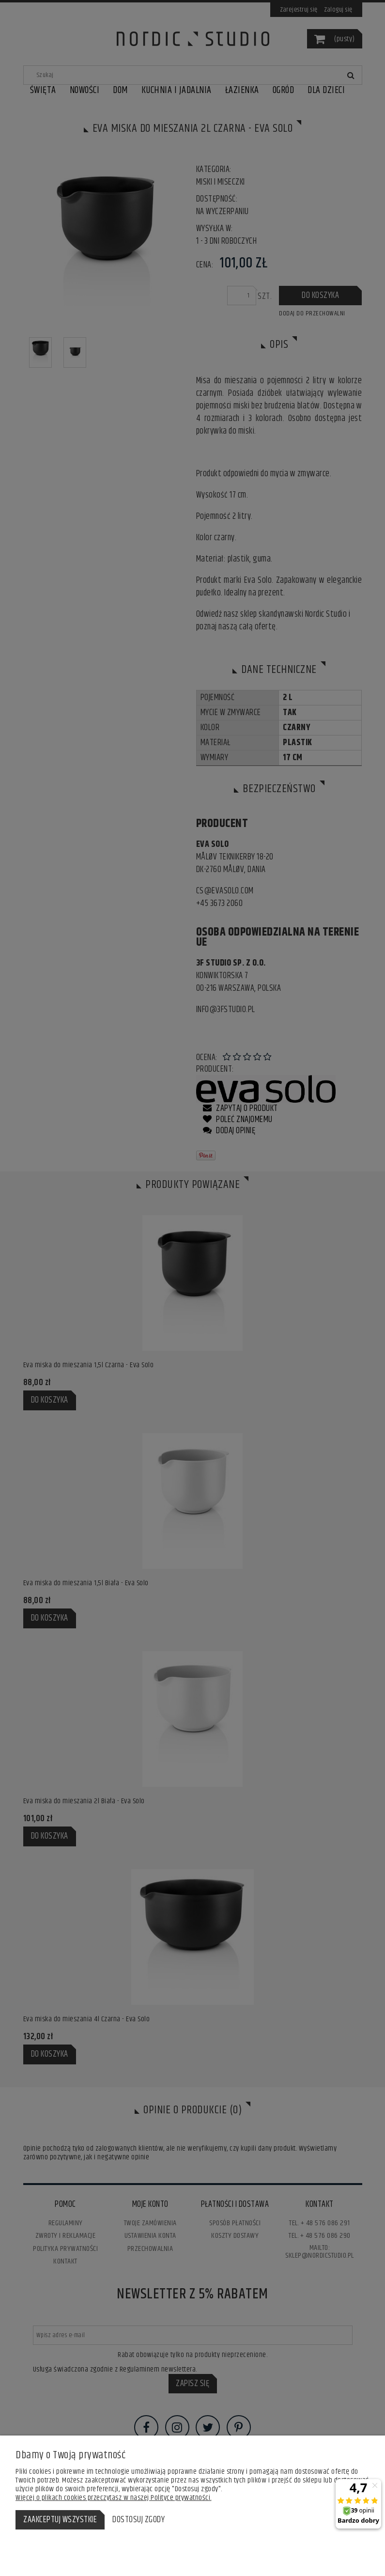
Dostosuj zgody (138, 2520)
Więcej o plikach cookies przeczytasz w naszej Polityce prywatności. (113, 2498)
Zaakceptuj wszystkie (60, 2520)
